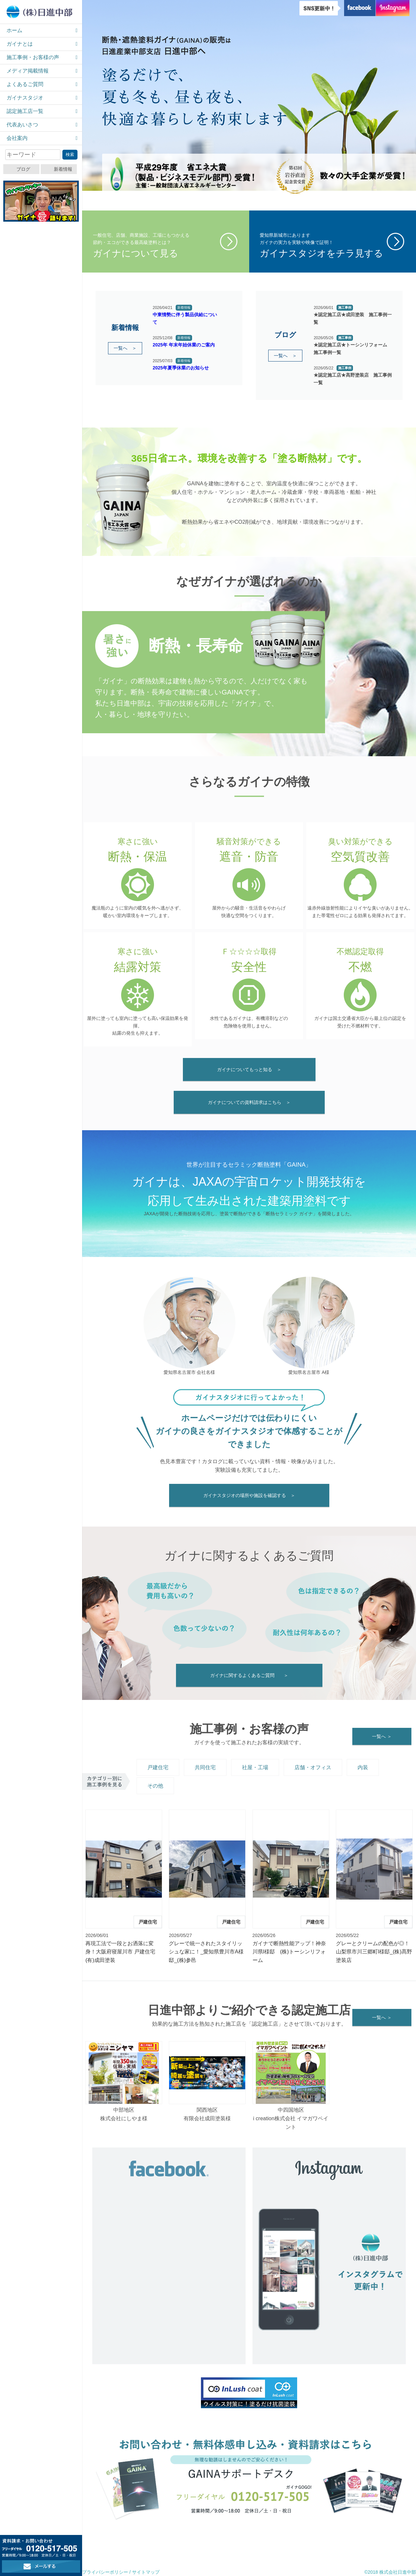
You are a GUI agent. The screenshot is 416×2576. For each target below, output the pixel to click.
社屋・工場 (255, 1767)
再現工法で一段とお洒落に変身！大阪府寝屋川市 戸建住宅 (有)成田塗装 (120, 1952)
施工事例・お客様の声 (33, 57)
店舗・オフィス (313, 1767)
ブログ (23, 169)
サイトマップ (146, 2572)
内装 (363, 1767)
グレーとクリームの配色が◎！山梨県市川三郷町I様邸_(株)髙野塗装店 (374, 1952)
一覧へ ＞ (125, 348)
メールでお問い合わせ (326, 2540)
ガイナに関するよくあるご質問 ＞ (249, 1675)
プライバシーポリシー (105, 2572)
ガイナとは (20, 44)
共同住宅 (205, 1767)
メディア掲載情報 (28, 71)
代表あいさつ (22, 124)
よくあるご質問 (25, 84)
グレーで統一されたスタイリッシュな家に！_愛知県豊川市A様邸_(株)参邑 (206, 1952)
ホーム (14, 30)
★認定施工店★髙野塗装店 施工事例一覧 (353, 378)
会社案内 (17, 138)
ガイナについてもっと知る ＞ (249, 1069)
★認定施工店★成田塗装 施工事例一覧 (353, 318)
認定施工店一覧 (25, 111)
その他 (155, 1786)
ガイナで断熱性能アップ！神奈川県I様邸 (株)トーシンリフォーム (289, 1952)
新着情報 (63, 169)
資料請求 (172, 2541)
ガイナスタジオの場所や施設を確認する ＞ (249, 1495)
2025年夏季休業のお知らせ (181, 367)
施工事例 (344, 307)
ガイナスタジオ (25, 97)
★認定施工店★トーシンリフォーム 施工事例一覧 (353, 348)
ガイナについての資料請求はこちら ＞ (249, 1102)
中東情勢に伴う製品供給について (185, 318)
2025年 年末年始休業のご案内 (184, 344)
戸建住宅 (157, 1767)
